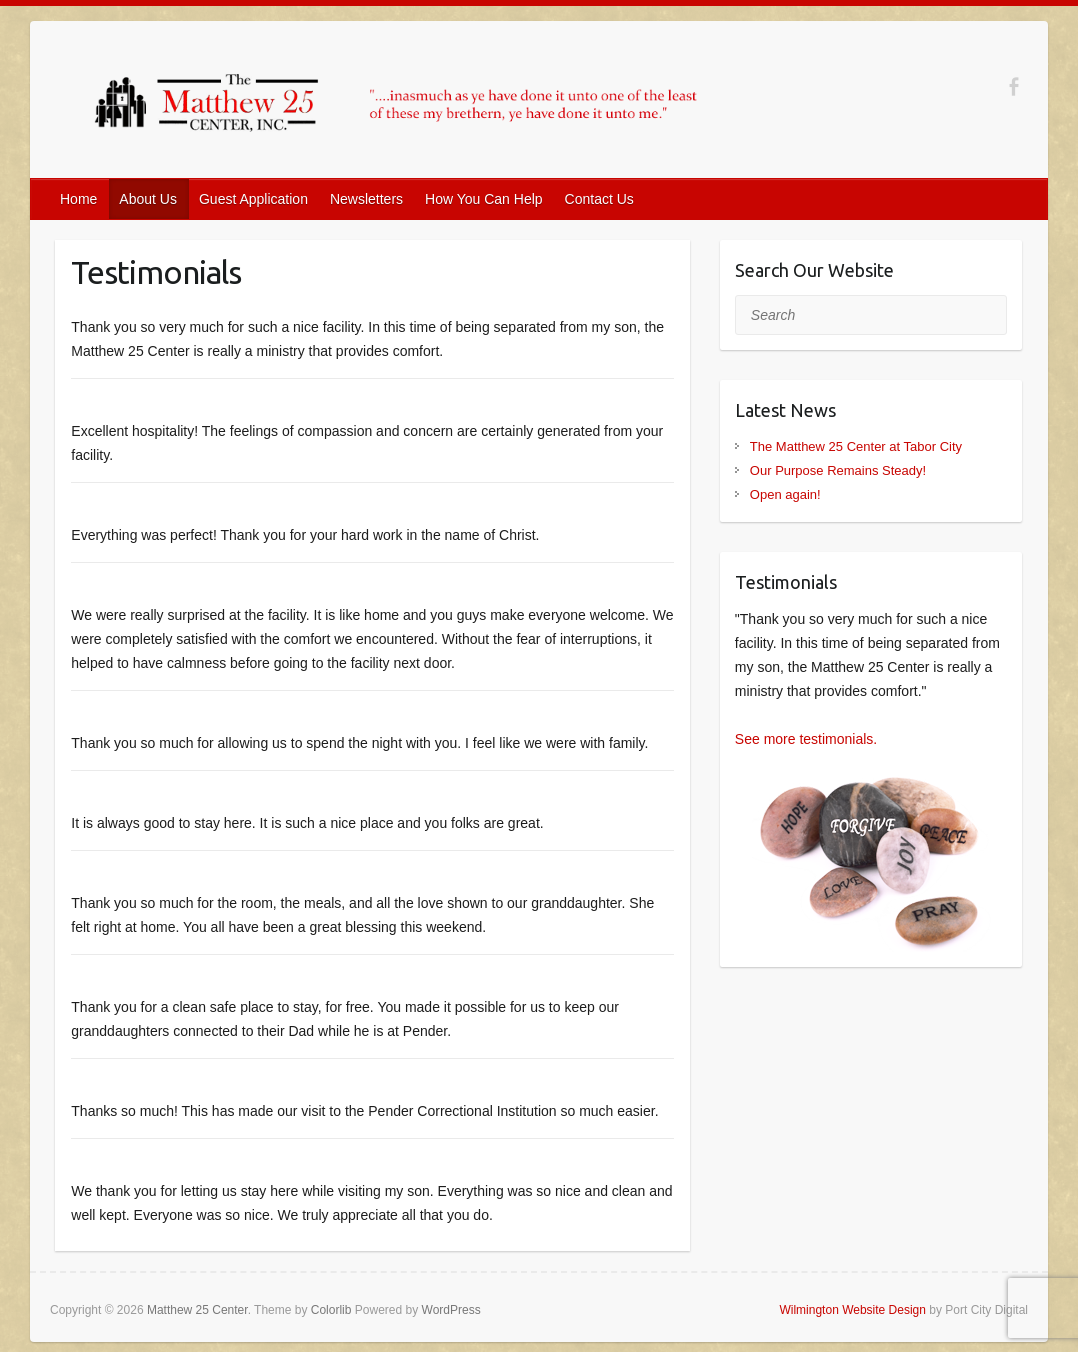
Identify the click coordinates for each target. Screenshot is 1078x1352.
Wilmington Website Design (852, 1310)
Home (78, 199)
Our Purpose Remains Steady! (838, 470)
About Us (148, 199)
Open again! (785, 494)
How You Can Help (484, 199)
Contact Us (599, 199)
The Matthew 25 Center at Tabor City (856, 446)
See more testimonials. (806, 739)
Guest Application (253, 199)
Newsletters (366, 199)
